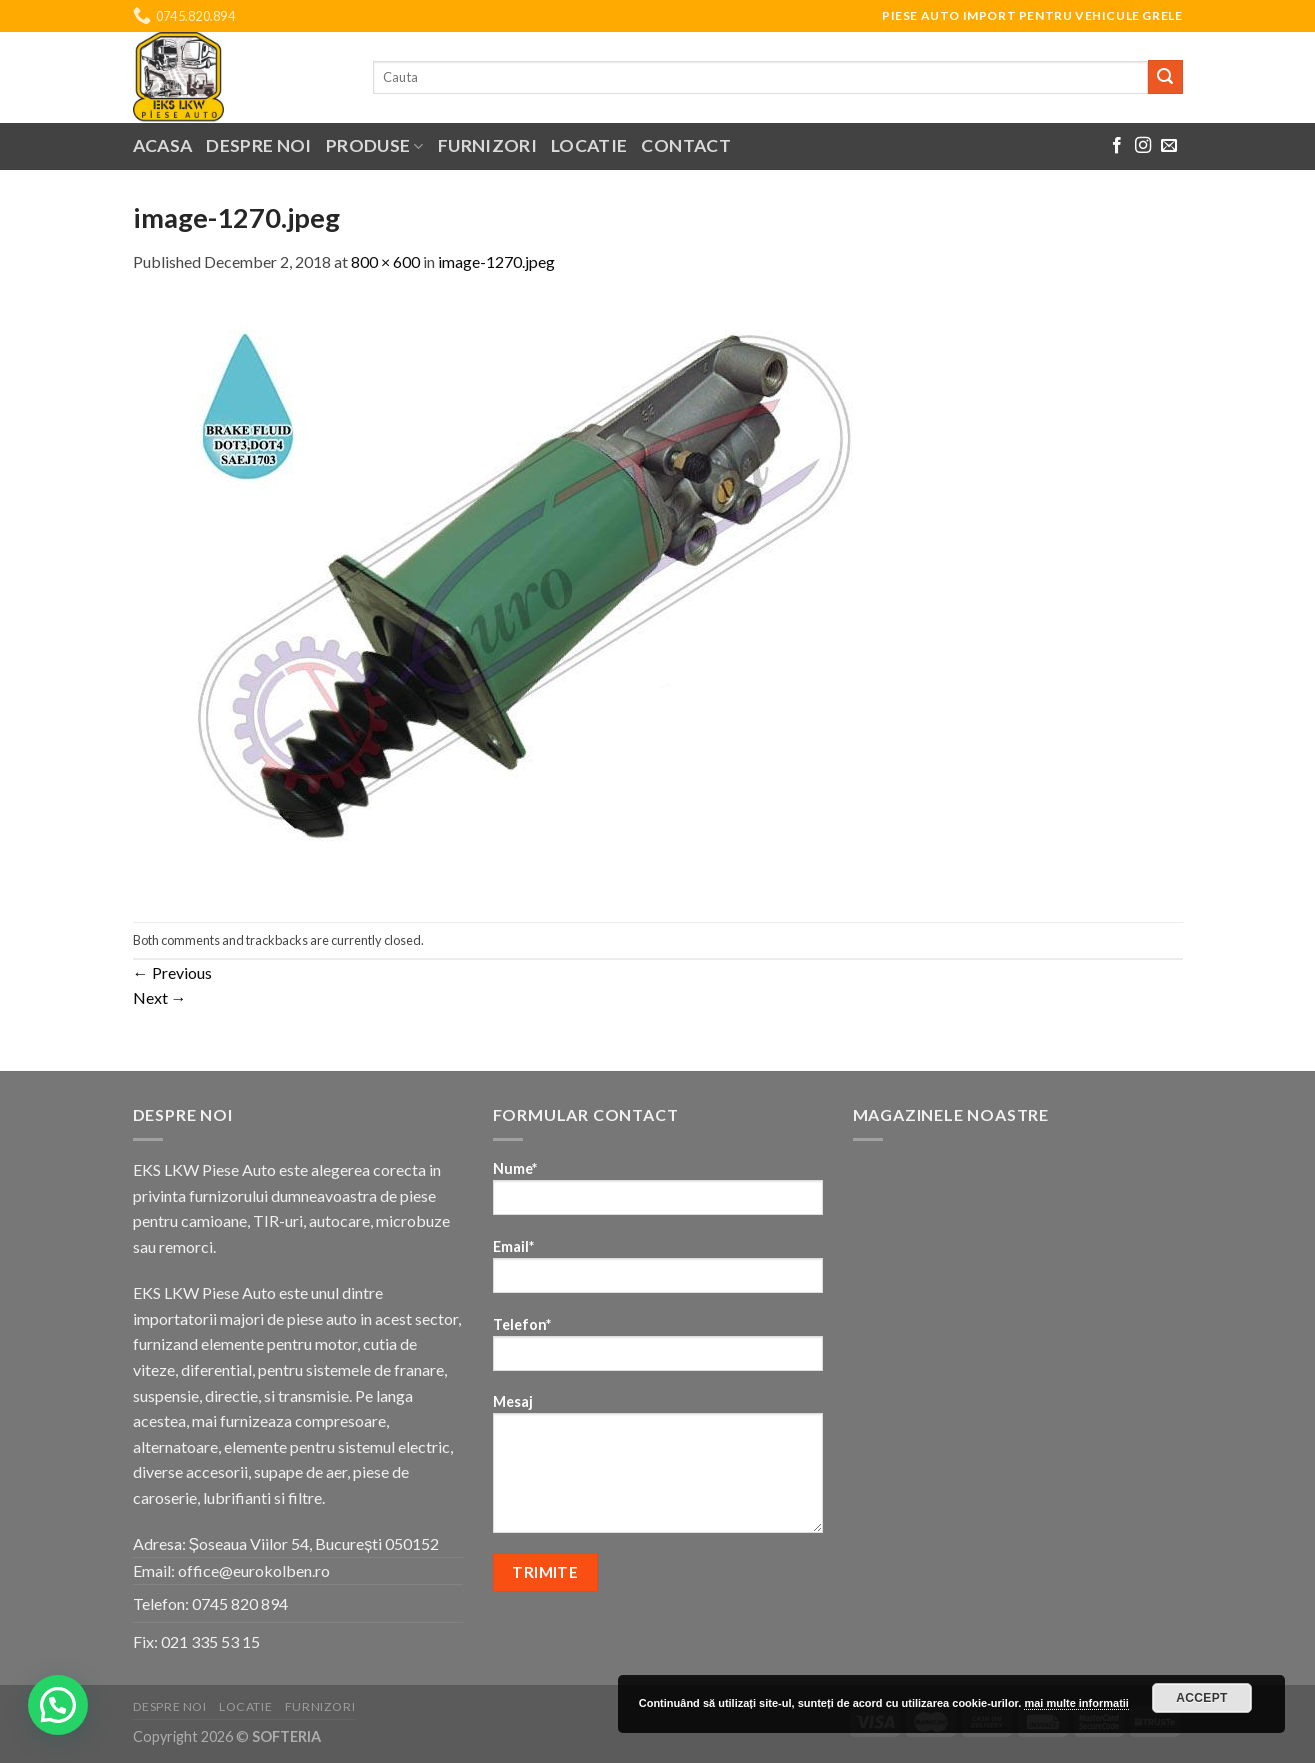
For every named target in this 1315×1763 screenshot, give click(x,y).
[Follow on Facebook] (1117, 146)
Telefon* (658, 1350)
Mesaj (658, 1470)
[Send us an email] (1169, 146)
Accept (1202, 1698)
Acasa (163, 145)
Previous (172, 972)
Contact (685, 145)
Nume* (658, 1194)
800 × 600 (385, 261)
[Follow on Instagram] (1143, 146)
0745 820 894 (240, 1603)
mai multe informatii (1076, 1703)
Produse (375, 145)
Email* (658, 1272)
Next (160, 997)
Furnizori (487, 145)
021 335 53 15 (210, 1641)
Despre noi (259, 145)
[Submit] (1165, 77)
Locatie (589, 145)
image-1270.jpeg (496, 261)
